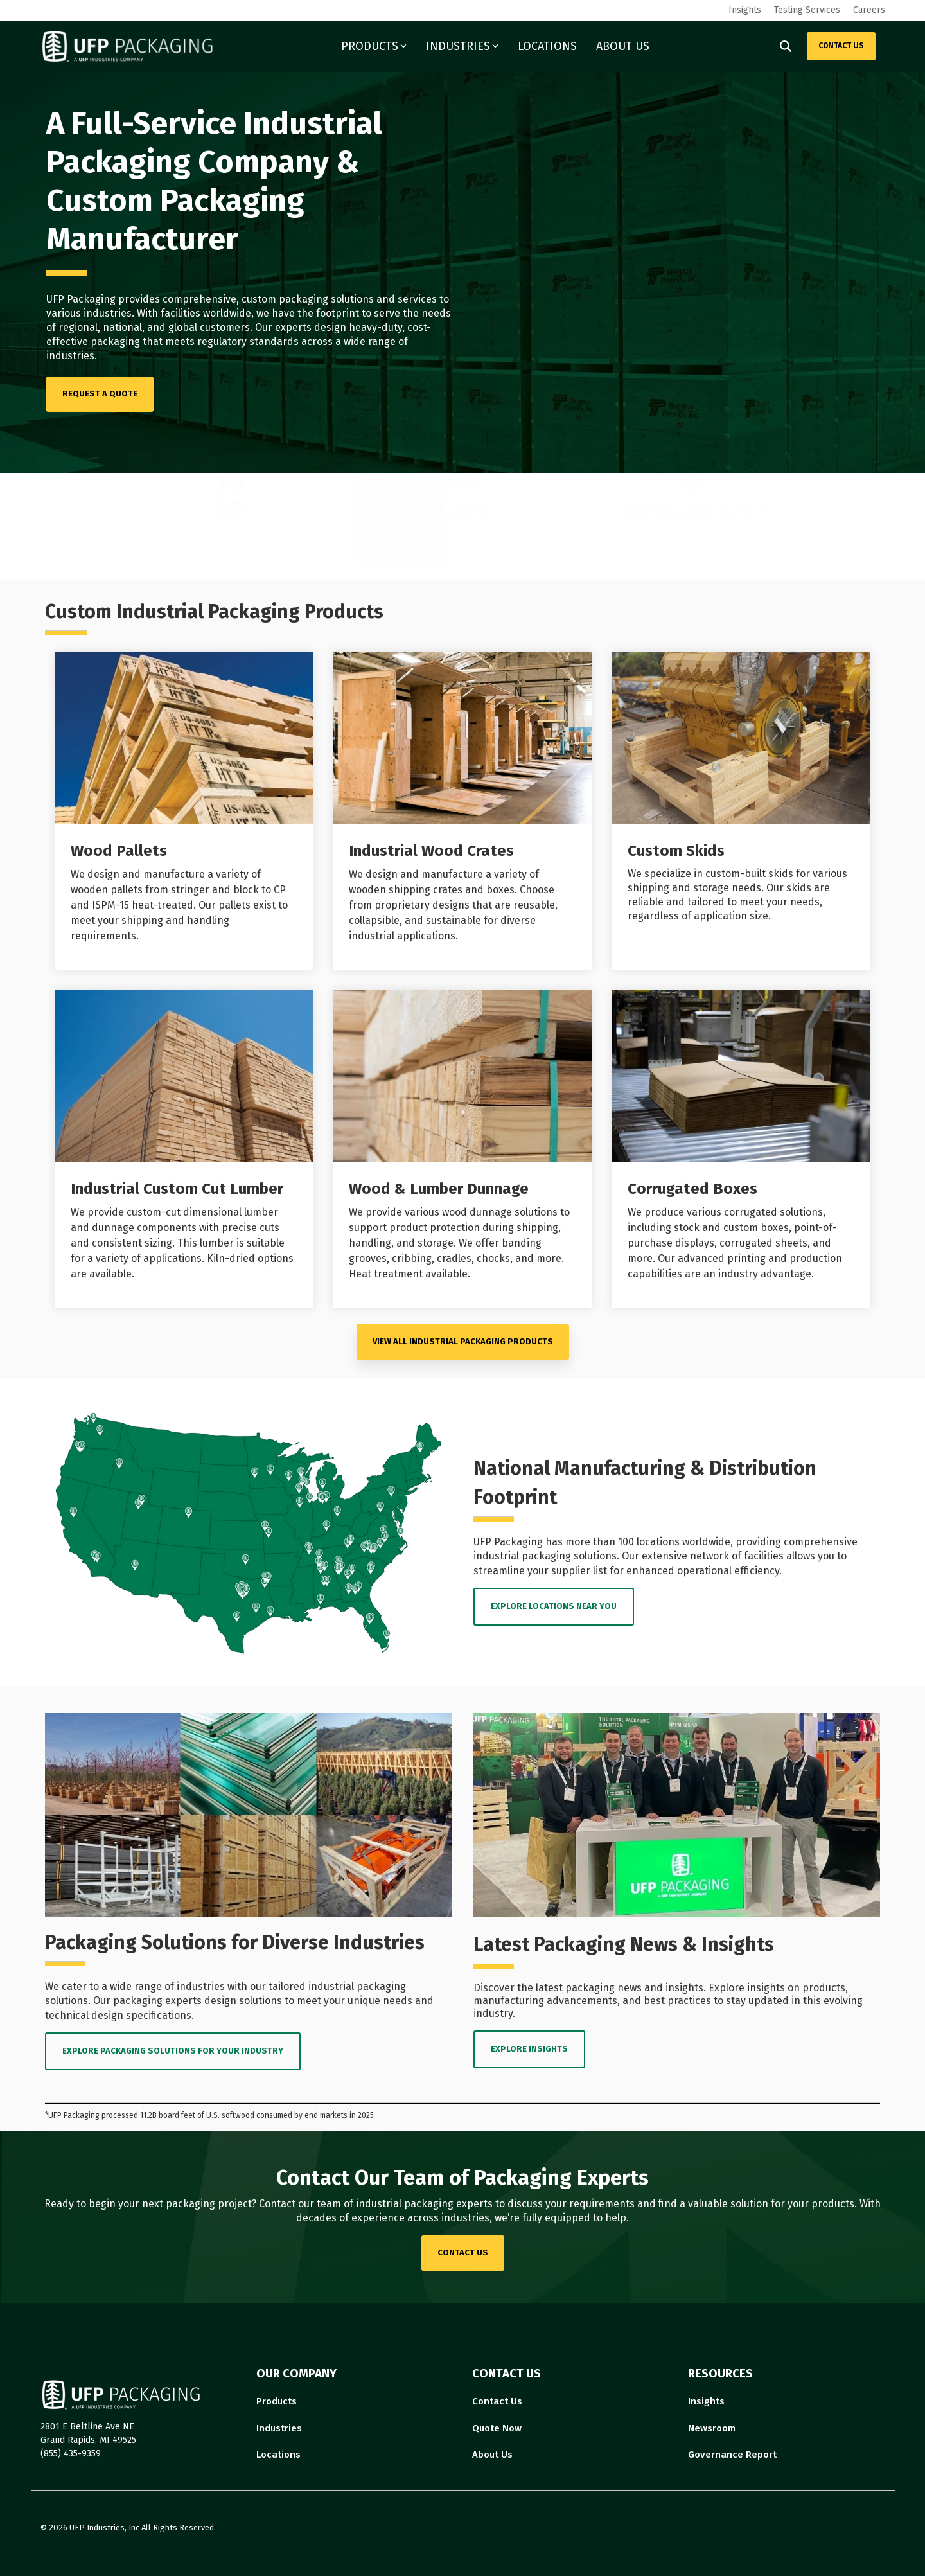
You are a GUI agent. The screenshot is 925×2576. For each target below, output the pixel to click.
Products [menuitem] (276, 2401)
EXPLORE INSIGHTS (529, 2049)
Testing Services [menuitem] (807, 9)
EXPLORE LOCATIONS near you (554, 1606)
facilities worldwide (206, 313)
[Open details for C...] (741, 1149)
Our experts (283, 327)
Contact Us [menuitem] (497, 2401)
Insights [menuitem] (744, 9)
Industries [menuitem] (279, 2428)
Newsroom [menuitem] (712, 2428)
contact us (462, 2252)
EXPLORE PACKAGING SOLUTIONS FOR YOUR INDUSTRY (172, 2051)
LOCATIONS (547, 46)
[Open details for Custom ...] (741, 811)
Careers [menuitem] (869, 9)
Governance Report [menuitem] (732, 2454)
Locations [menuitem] (278, 2454)
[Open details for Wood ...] (184, 811)
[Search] (785, 46)
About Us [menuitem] (492, 2454)
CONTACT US (841, 45)
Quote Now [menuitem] (497, 2428)
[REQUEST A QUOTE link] (100, 394)
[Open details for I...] (462, 811)
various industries (89, 313)
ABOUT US (622, 46)
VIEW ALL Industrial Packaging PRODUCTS (463, 1341)
